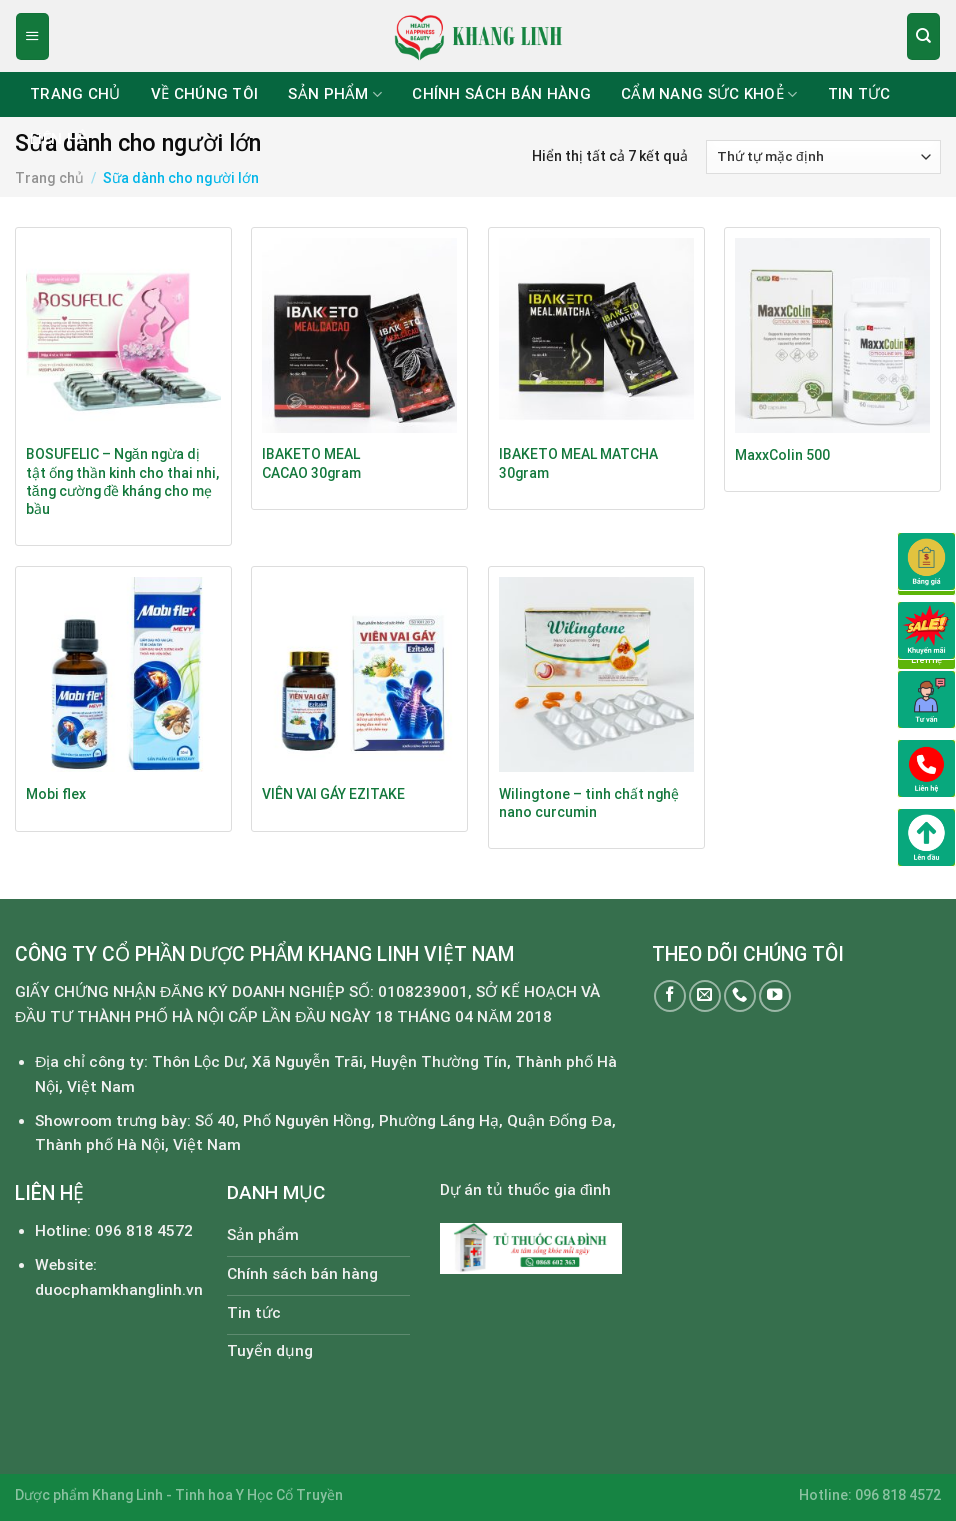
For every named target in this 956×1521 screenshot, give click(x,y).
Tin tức (859, 94)
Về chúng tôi (205, 94)
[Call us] (740, 996)
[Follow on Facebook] (670, 996)
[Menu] (32, 36)
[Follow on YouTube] (775, 996)
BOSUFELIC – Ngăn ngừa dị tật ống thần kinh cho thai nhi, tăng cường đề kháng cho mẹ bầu (122, 481)
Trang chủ (75, 94)
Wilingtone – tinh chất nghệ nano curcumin (589, 803)
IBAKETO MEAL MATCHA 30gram (578, 463)
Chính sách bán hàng (501, 94)
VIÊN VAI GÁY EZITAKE (333, 794)
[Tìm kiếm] (923, 36)
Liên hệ (58, 139)
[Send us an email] (705, 996)
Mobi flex (56, 794)
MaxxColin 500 (782, 455)
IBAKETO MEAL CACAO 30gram (311, 463)
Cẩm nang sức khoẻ (709, 94)
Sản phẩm (335, 94)
